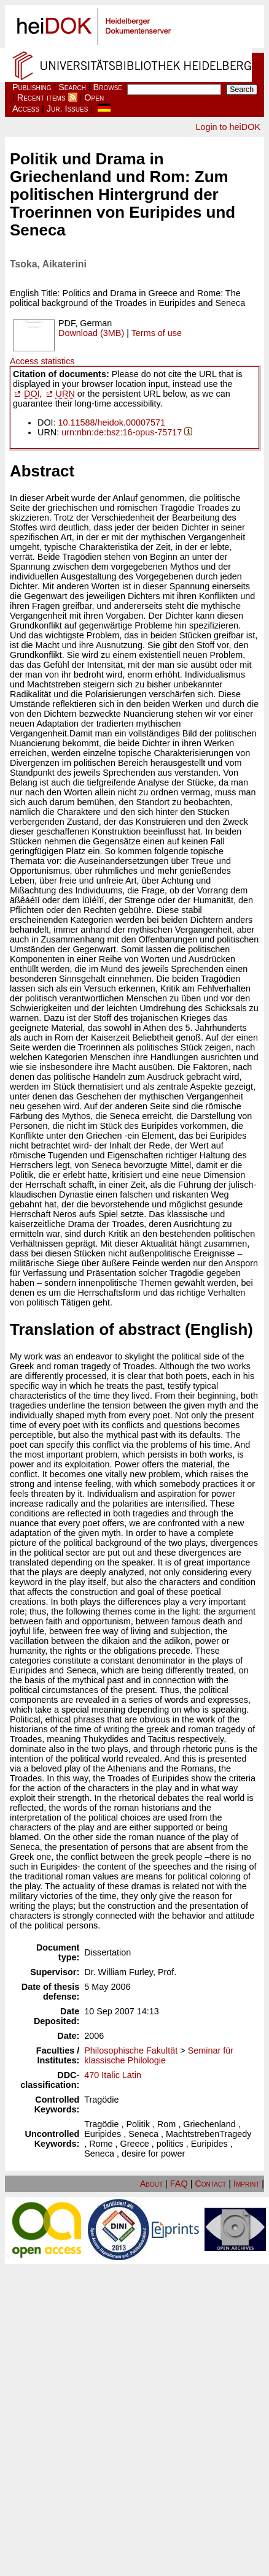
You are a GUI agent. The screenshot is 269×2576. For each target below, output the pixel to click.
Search (72, 87)
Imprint (246, 2183)
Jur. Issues (67, 108)
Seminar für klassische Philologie (158, 2055)
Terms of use (156, 333)
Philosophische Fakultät (130, 2050)
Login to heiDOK (227, 127)
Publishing (32, 87)
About (151, 2183)
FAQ (179, 2183)
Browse (107, 87)
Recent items (41, 97)
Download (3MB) (91, 333)
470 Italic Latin (112, 2075)
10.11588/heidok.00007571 (111, 422)
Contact (210, 2183)
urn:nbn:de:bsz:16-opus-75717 (121, 432)
